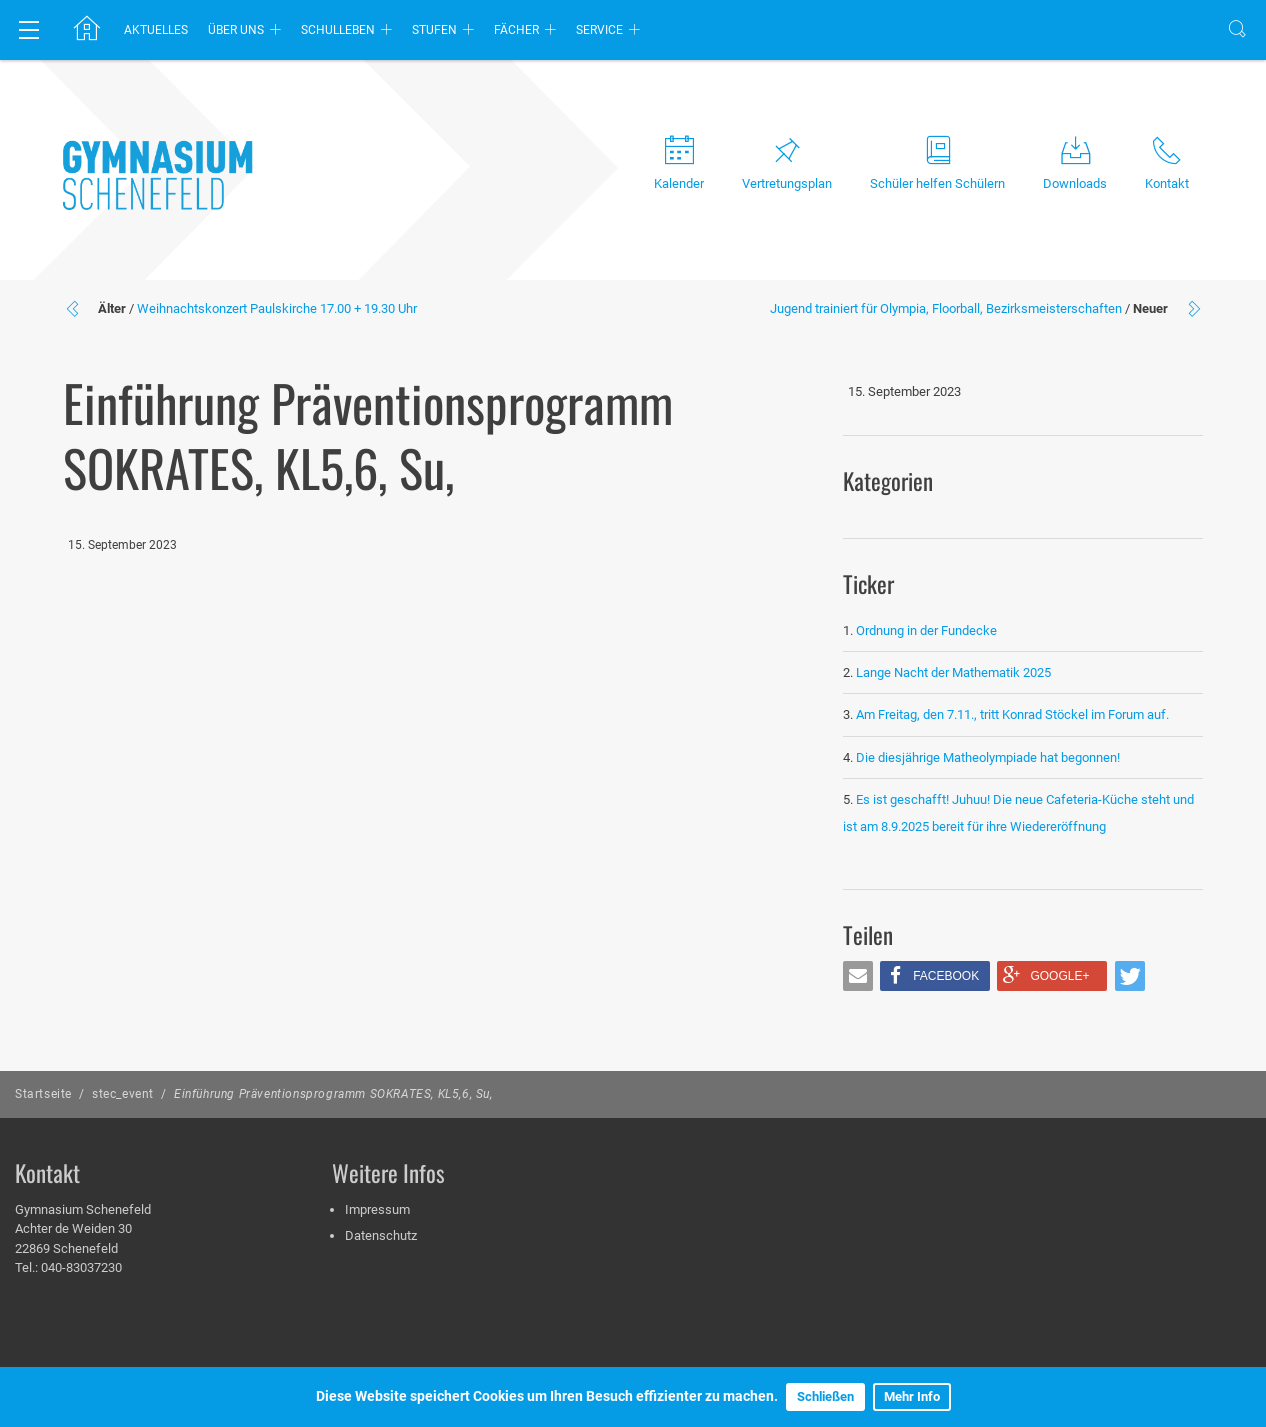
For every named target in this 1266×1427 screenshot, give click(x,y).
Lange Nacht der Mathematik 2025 (953, 672)
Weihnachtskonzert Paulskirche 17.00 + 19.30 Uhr (277, 308)
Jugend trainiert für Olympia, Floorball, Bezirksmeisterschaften (946, 308)
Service (599, 30)
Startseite (43, 1094)
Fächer (516, 30)
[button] (858, 976)
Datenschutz (381, 1235)
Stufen (434, 30)
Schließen (825, 1396)
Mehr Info (912, 1396)
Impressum (377, 1209)
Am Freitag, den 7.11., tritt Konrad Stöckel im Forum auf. (1012, 714)
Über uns (236, 30)
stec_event (123, 1094)
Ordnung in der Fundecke (926, 630)
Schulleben (338, 30)
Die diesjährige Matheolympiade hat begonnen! (988, 757)
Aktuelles (156, 30)
